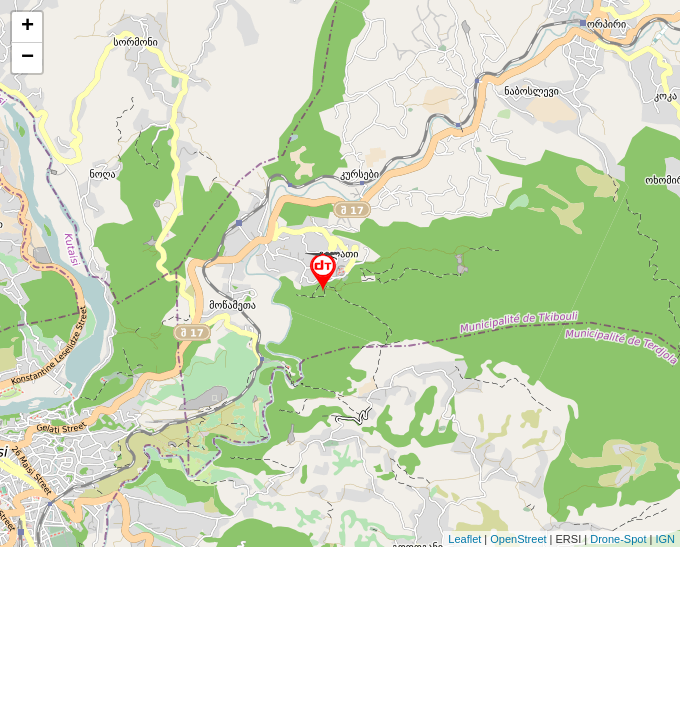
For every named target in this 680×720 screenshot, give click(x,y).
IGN (665, 539)
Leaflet (464, 539)
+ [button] (27, 27)
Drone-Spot (618, 539)
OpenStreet (518, 539)
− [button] (27, 58)
